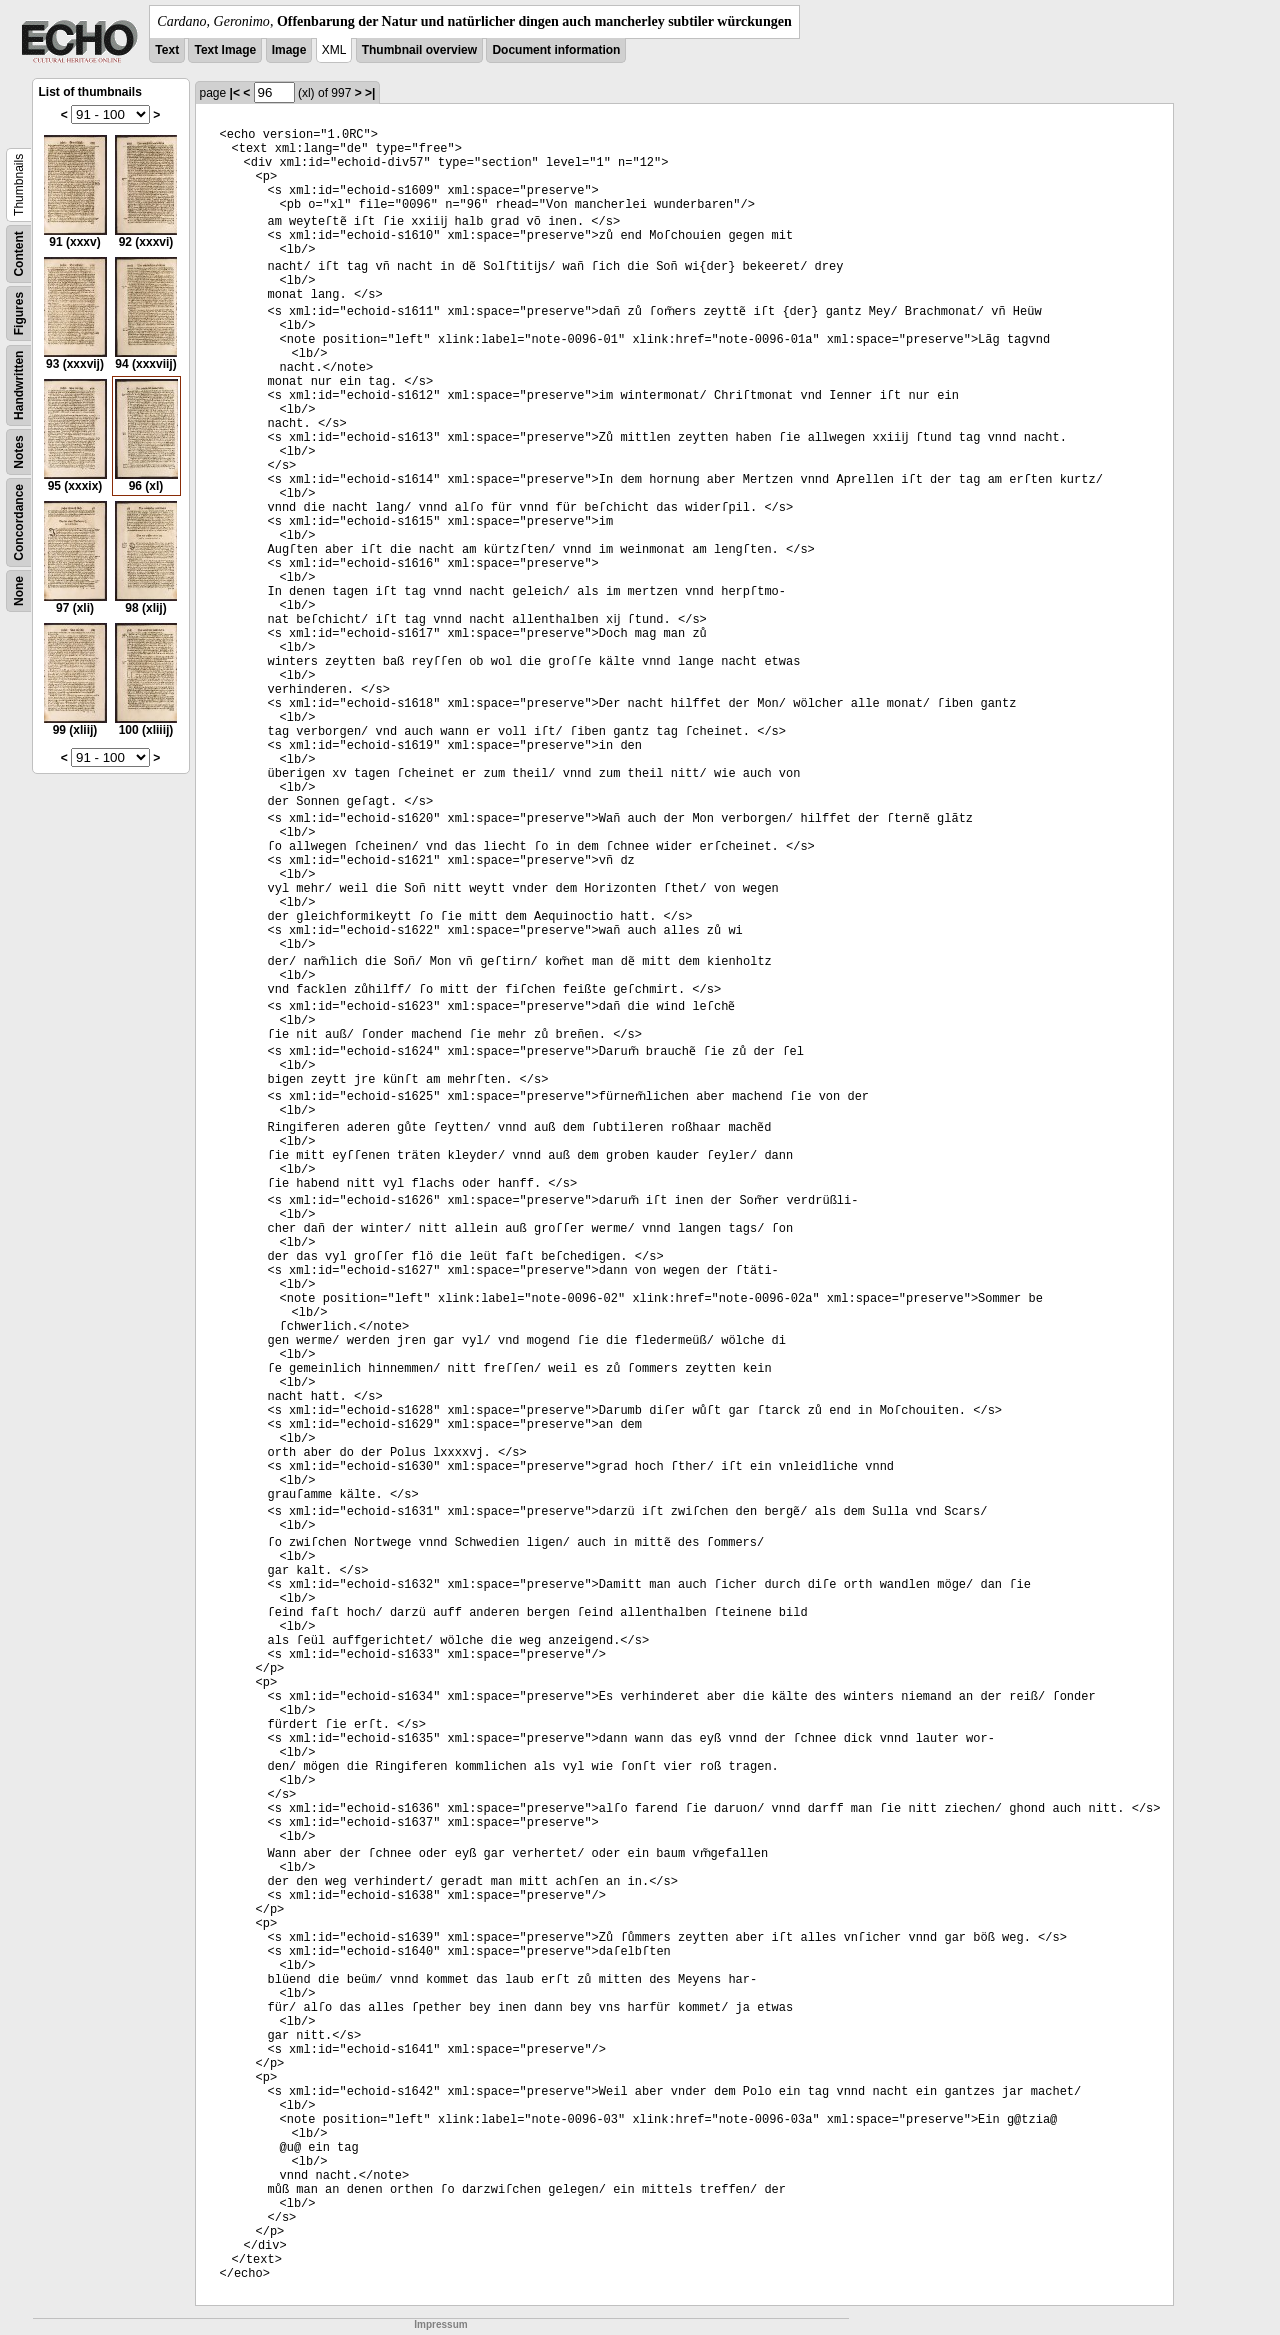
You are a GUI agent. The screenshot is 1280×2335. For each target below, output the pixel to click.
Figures (19, 313)
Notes (19, 451)
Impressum (440, 2324)
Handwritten (19, 385)
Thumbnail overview (419, 50)
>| (370, 93)
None (19, 591)
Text (167, 50)
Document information (556, 50)
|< (235, 93)
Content (19, 253)
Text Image (225, 50)
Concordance (19, 522)
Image (289, 50)
